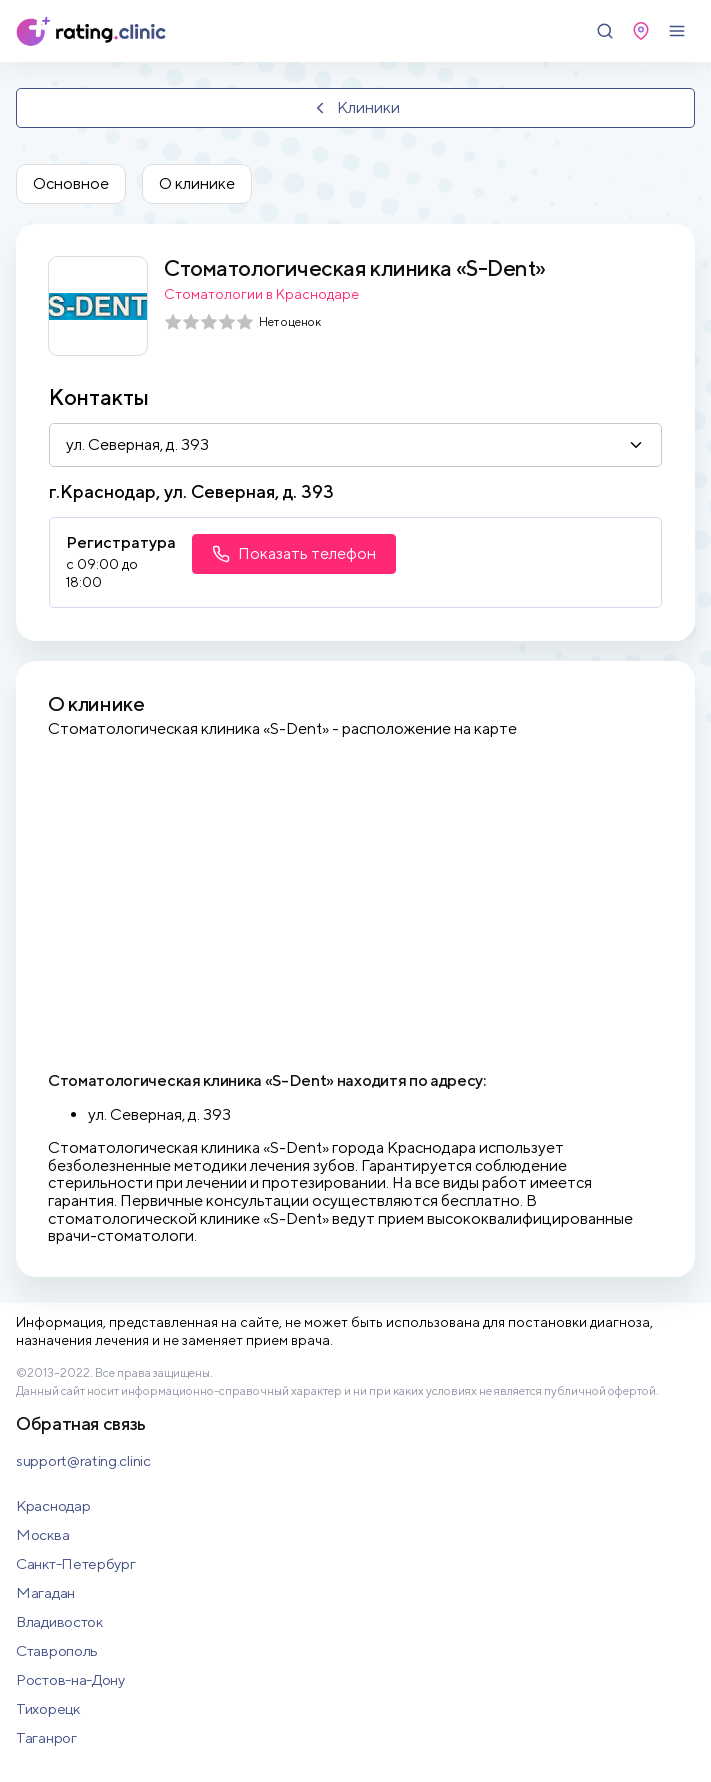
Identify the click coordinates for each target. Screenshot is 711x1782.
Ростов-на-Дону (70, 1679)
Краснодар (53, 1505)
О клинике (197, 183)
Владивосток (59, 1621)
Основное (71, 183)
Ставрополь (57, 1650)
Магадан (45, 1592)
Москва (42, 1534)
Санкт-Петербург (76, 1563)
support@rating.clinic (83, 1460)
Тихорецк (48, 1708)
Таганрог (46, 1737)
